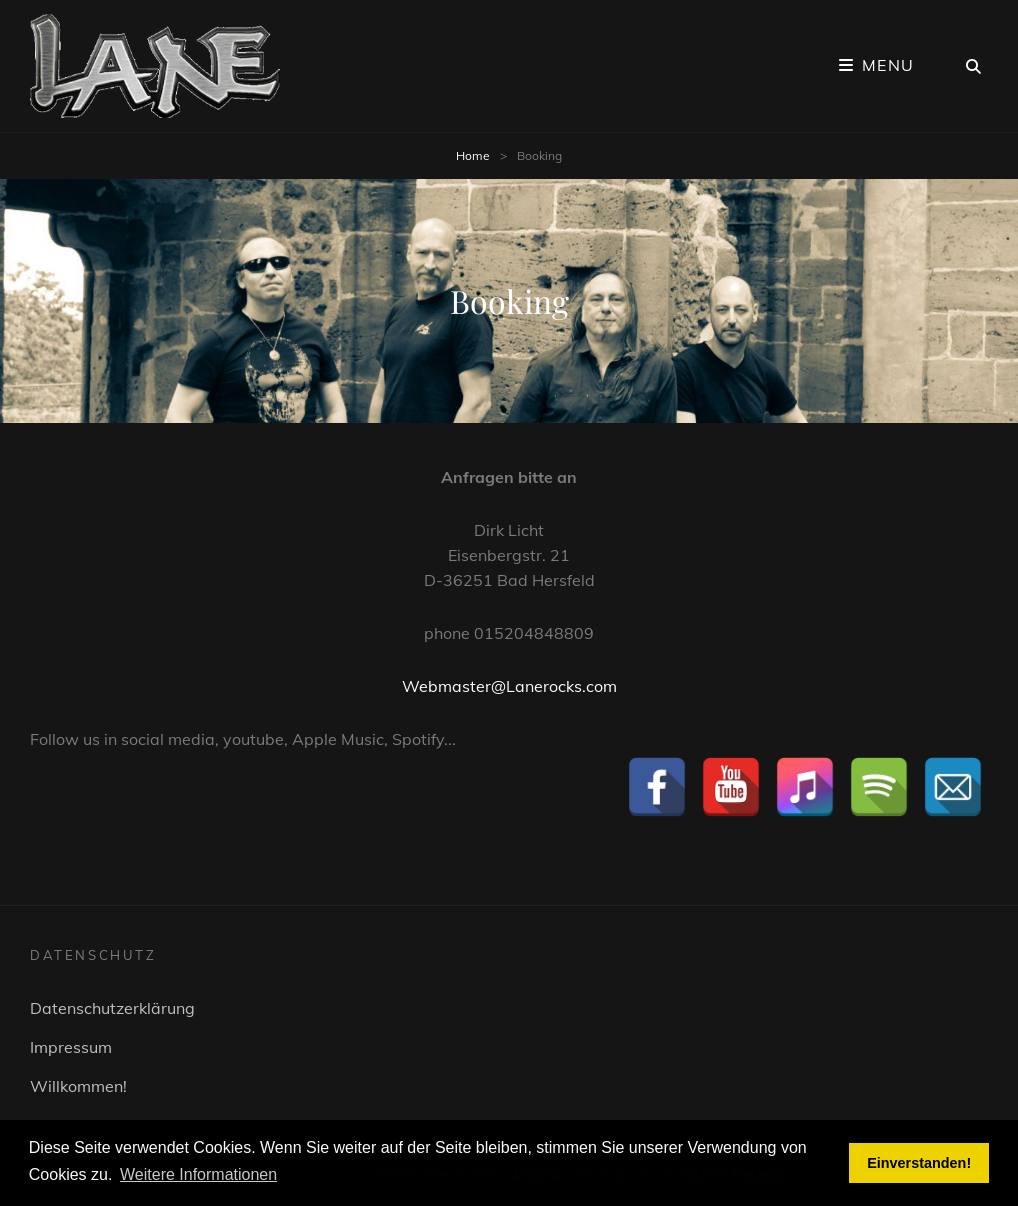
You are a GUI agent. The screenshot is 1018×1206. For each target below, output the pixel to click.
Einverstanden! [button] (919, 1163)
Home (473, 155)
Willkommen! (78, 1086)
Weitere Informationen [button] (198, 1174)
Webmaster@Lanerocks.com (509, 686)
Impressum (71, 1047)
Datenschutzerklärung (112, 1008)
